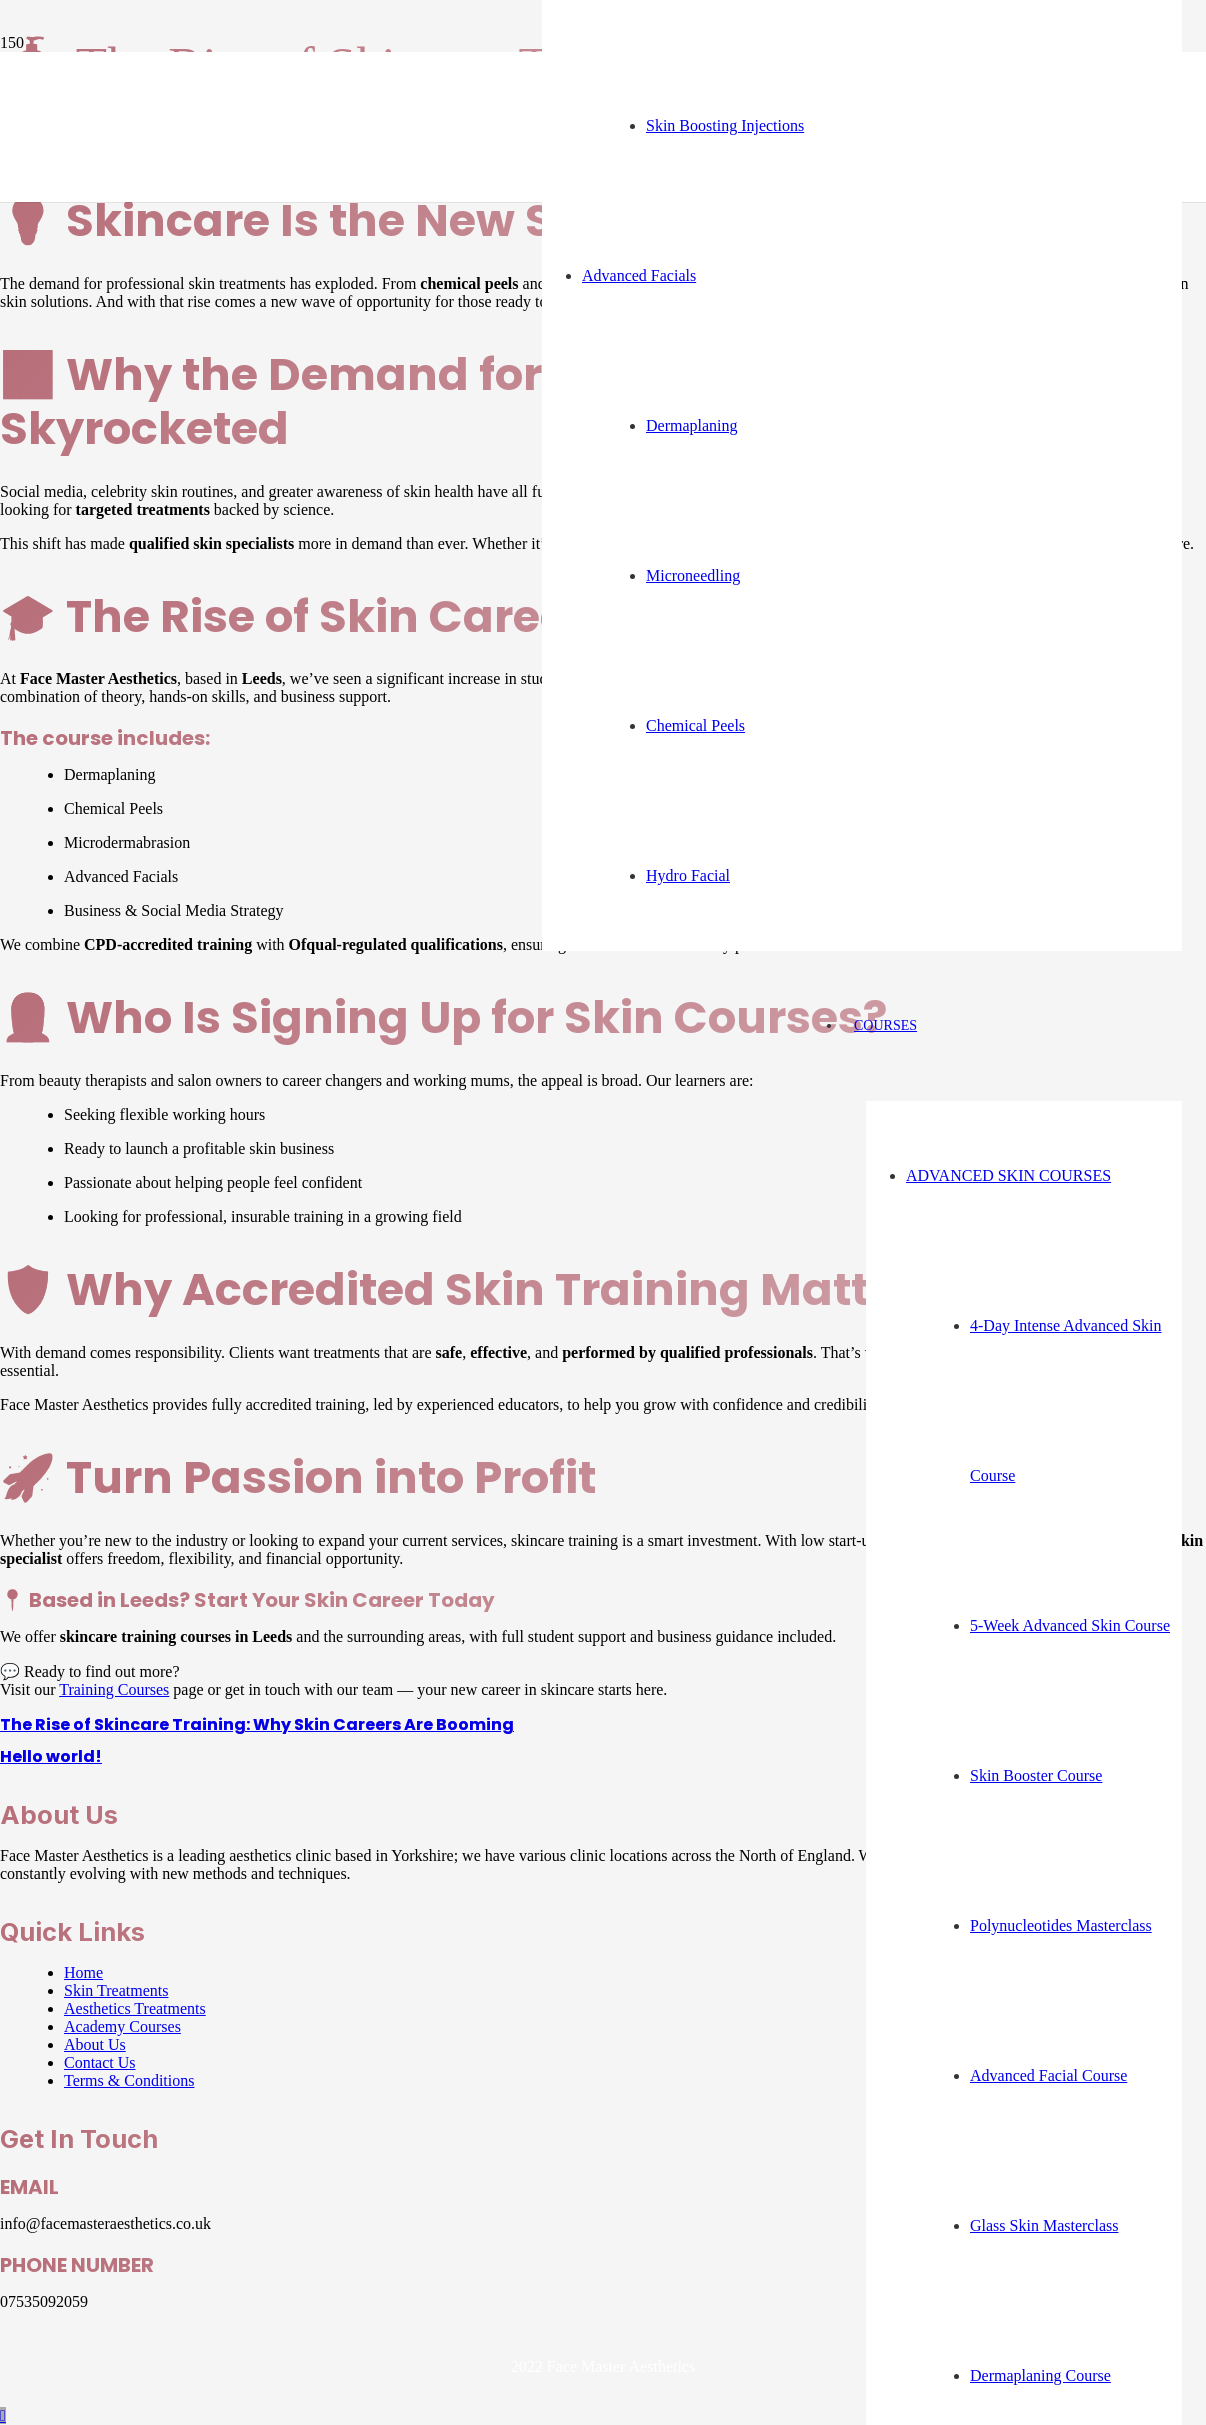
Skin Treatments (116, 1990)
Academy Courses (122, 2026)
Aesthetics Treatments (135, 2008)
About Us (95, 2044)
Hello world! (51, 1756)
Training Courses (114, 1689)
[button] (3, 2415)
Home (83, 1972)
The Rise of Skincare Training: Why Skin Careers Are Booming (257, 1724)
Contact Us (100, 2062)
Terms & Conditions (129, 2080)
